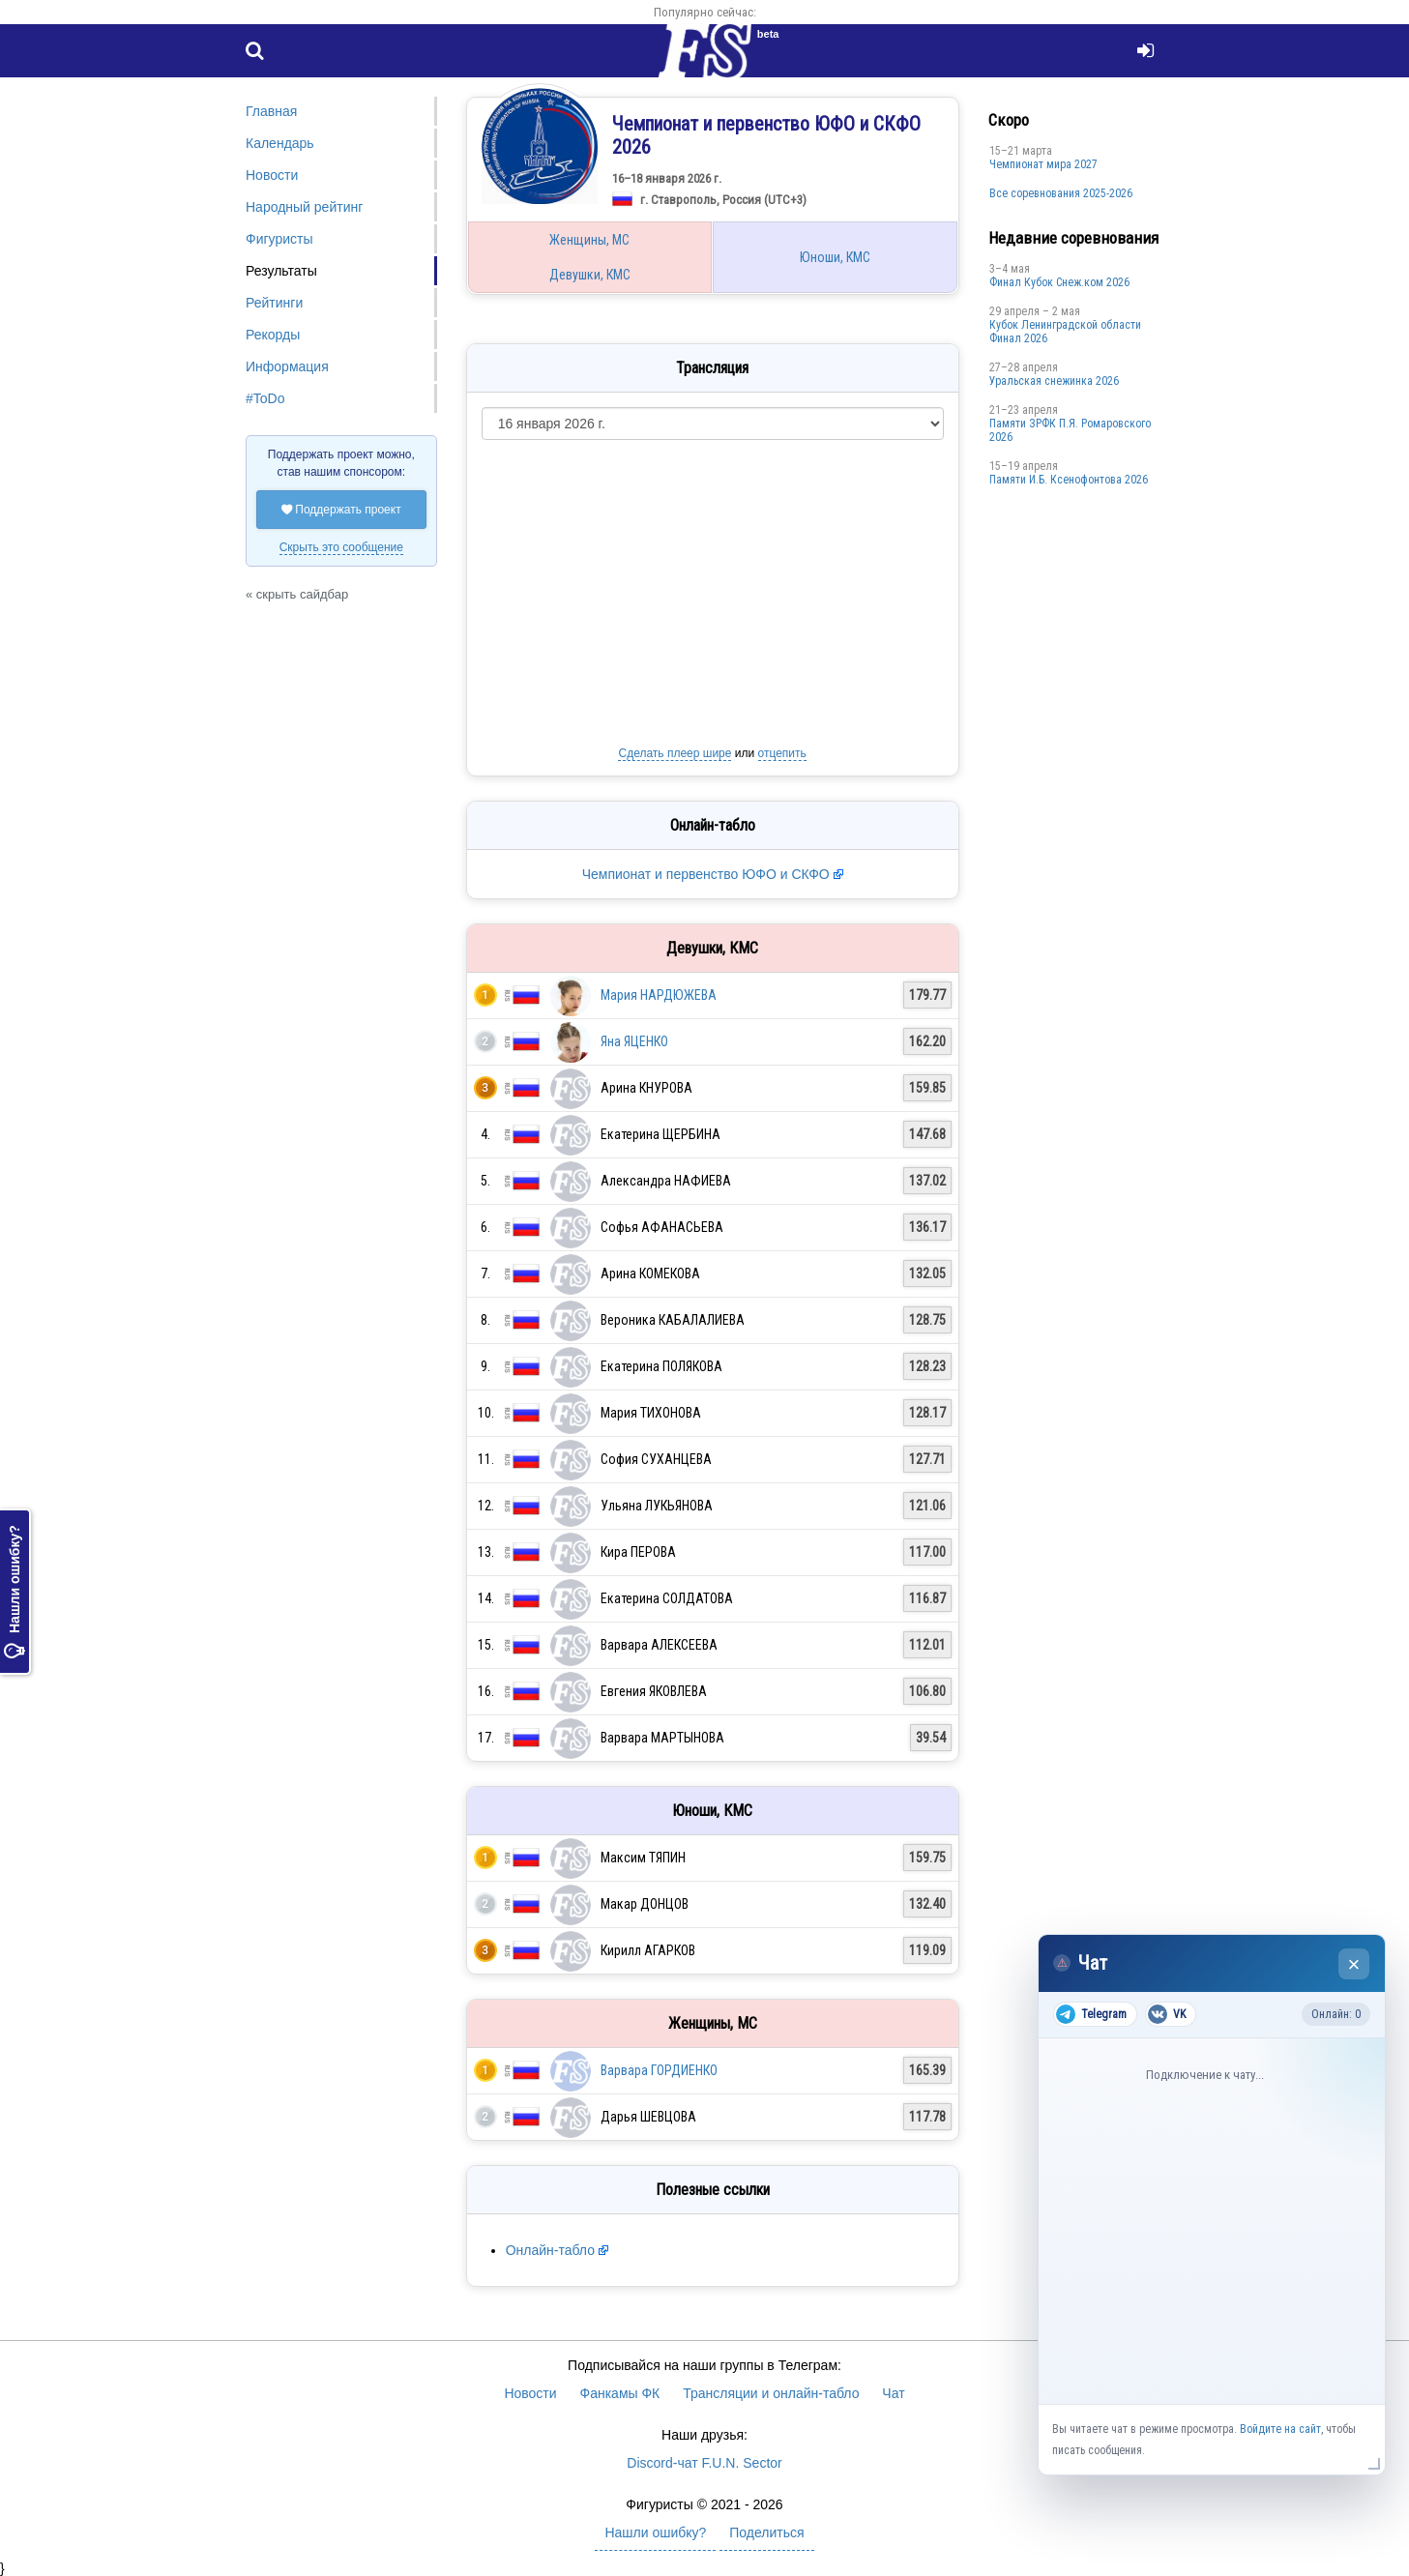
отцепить (782, 753)
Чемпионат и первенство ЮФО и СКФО (708, 874)
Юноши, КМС (835, 257)
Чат (893, 2393)
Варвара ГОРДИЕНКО (659, 2070)
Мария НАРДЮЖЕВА (659, 995)
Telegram (1091, 2014)
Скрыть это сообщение (341, 547)
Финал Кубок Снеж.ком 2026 (1059, 282)
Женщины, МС (589, 240)
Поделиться (766, 2532)
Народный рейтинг (304, 207)
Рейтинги (274, 302)
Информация (287, 366)
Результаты (281, 270)
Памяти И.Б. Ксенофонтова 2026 (1068, 479)
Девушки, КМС (590, 274)
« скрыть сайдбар (297, 594)
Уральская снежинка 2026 (1054, 381)
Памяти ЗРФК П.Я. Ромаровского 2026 (1070, 430)
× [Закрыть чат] (1354, 1964)
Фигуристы (279, 239)
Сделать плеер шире (674, 753)
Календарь (280, 143)
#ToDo (265, 398)
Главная (271, 111)
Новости (272, 175)
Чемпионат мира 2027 (1043, 164)
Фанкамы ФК (620, 2393)
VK (1167, 2014)
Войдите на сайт (1280, 2429)
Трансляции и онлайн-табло (771, 2393)
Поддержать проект (341, 509)
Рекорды (273, 334)
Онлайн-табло (550, 2250)
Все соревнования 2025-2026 (1060, 193)
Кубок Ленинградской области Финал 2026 (1065, 331)
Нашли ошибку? (14, 1591)
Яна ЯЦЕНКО (634, 1041)
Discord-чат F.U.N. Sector (704, 2463)
